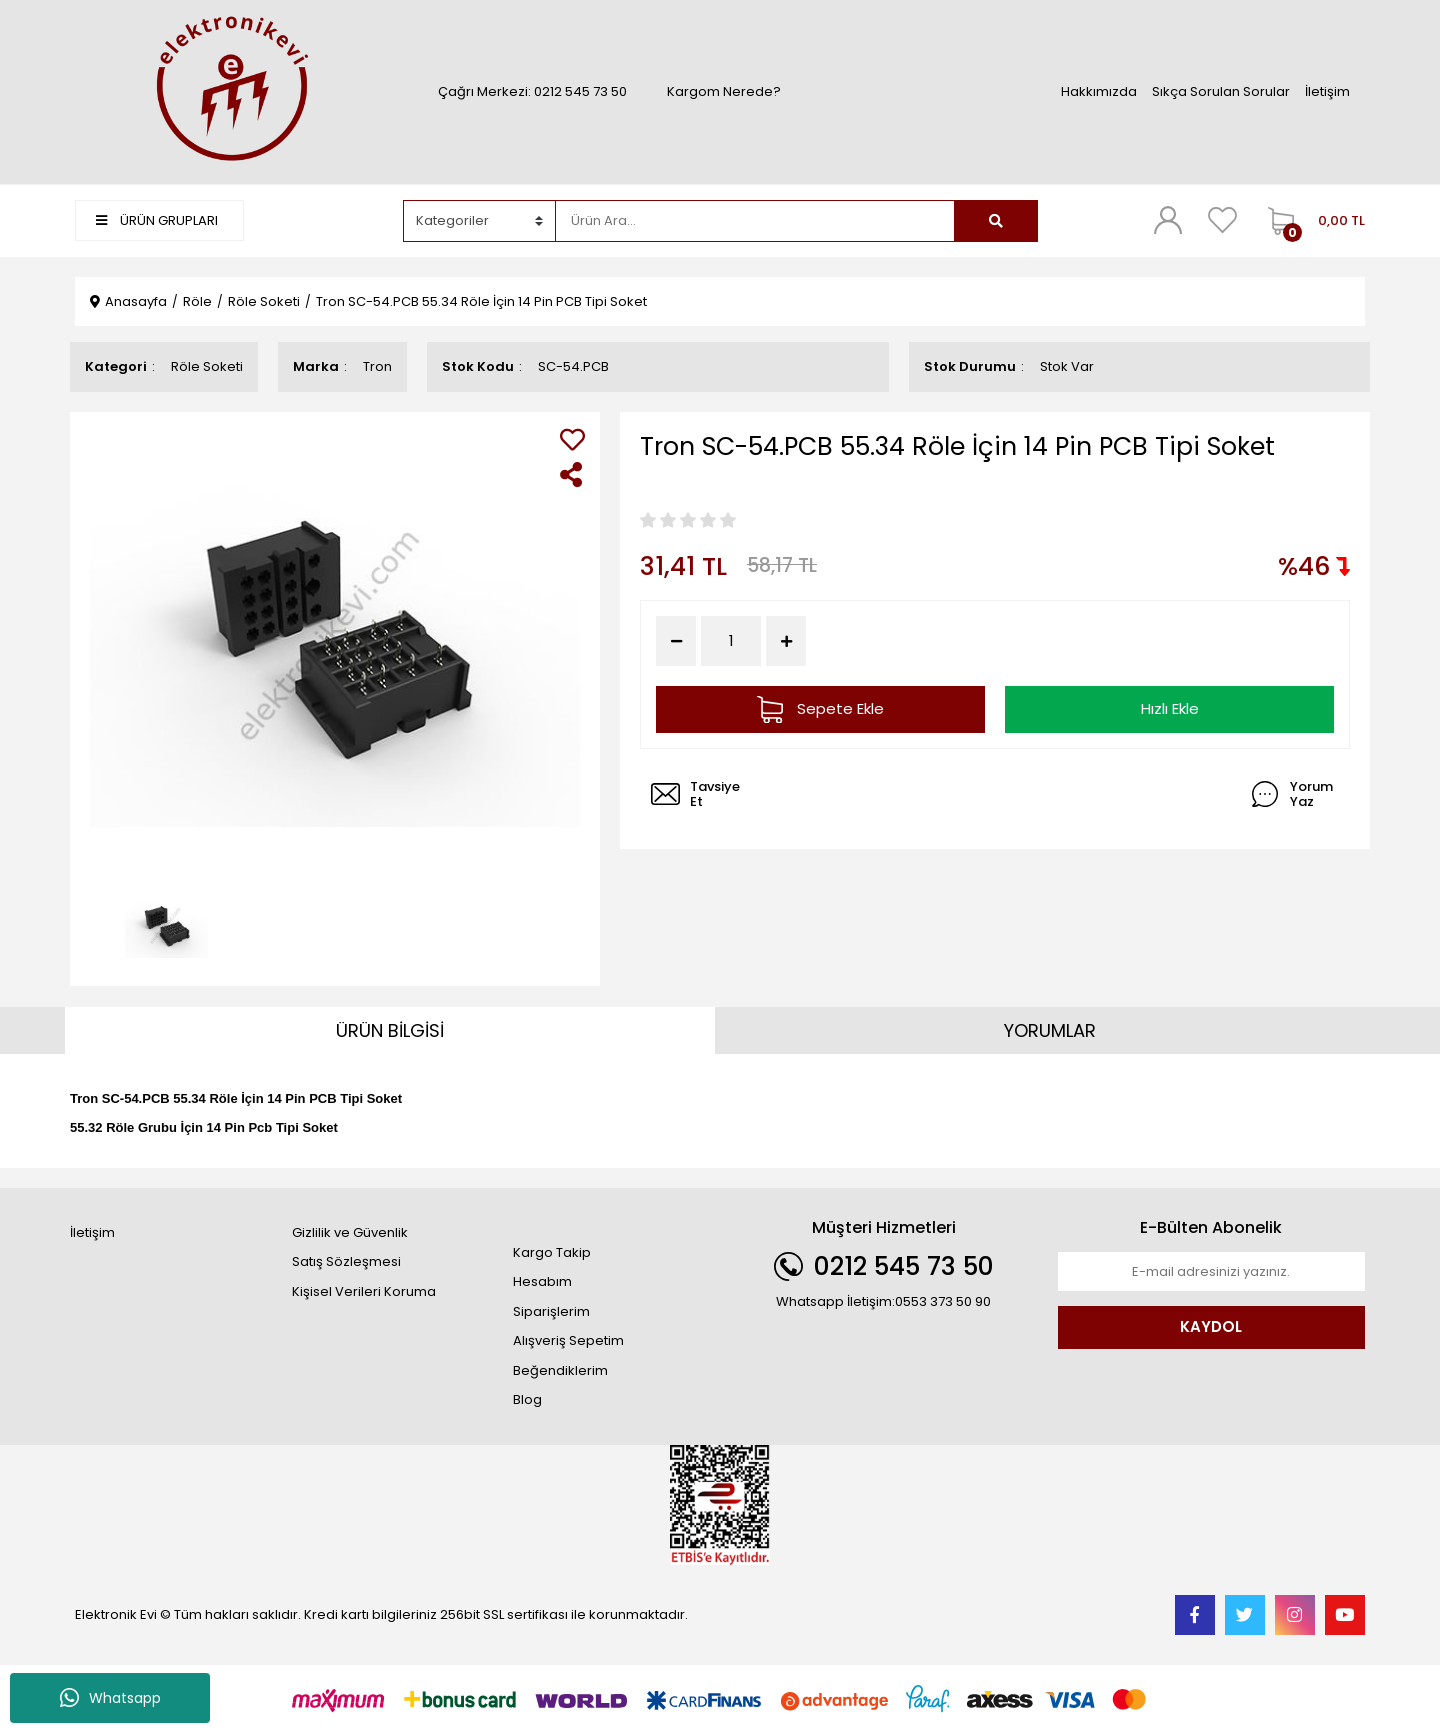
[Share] (572, 474)
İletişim (1327, 91)
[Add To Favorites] (572, 439)
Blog (527, 1399)
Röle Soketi (207, 366)
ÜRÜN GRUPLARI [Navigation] (157, 220)
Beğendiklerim (560, 1370)
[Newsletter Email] (1212, 1272)
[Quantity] (731, 641)
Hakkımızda (1099, 91)
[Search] (755, 221)
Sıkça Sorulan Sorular (1221, 91)
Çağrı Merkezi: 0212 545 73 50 (532, 91)
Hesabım (542, 1281)
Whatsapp (110, 1698)
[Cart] (1311, 221)
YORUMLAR (1050, 1030)
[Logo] (229, 90)
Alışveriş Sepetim (568, 1340)
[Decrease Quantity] (676, 641)
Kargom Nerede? (724, 91)
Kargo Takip (552, 1252)
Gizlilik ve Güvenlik (350, 1232)
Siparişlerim (551, 1311)
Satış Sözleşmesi (346, 1261)
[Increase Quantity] (786, 641)
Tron (377, 366)
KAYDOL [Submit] (1211, 1326)
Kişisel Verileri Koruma (364, 1291)
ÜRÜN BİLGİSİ (390, 1030)
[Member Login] (1168, 220)
